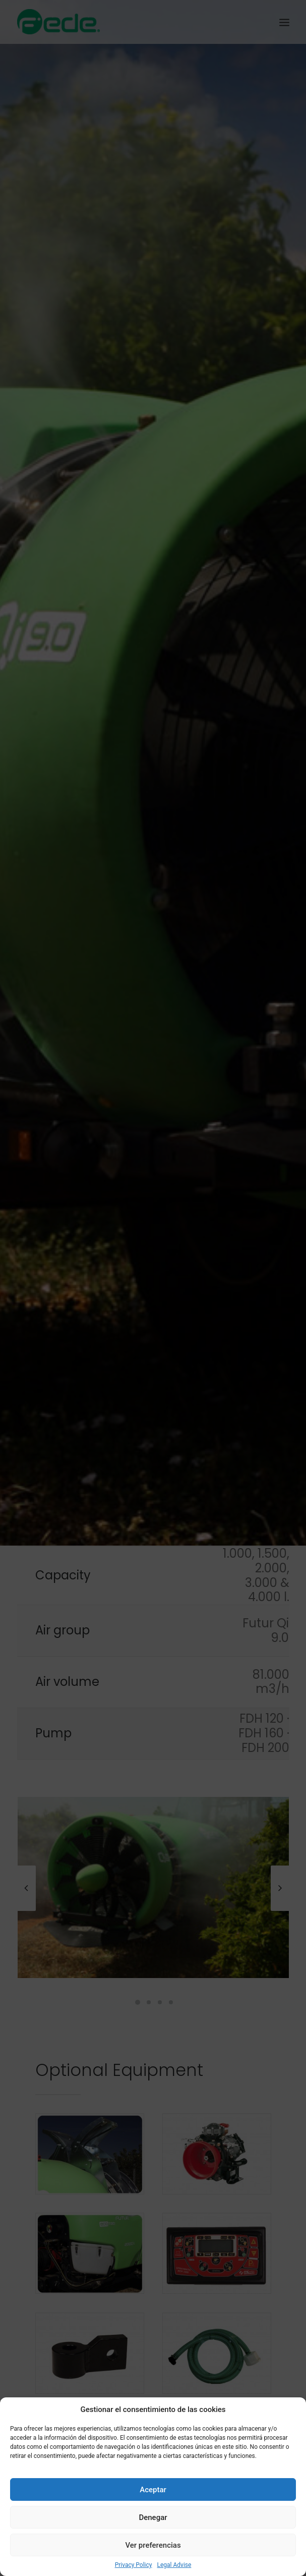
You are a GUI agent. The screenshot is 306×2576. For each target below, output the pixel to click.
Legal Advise (174, 2564)
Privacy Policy (133, 2564)
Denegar (153, 2517)
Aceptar (153, 2489)
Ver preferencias (152, 2545)
